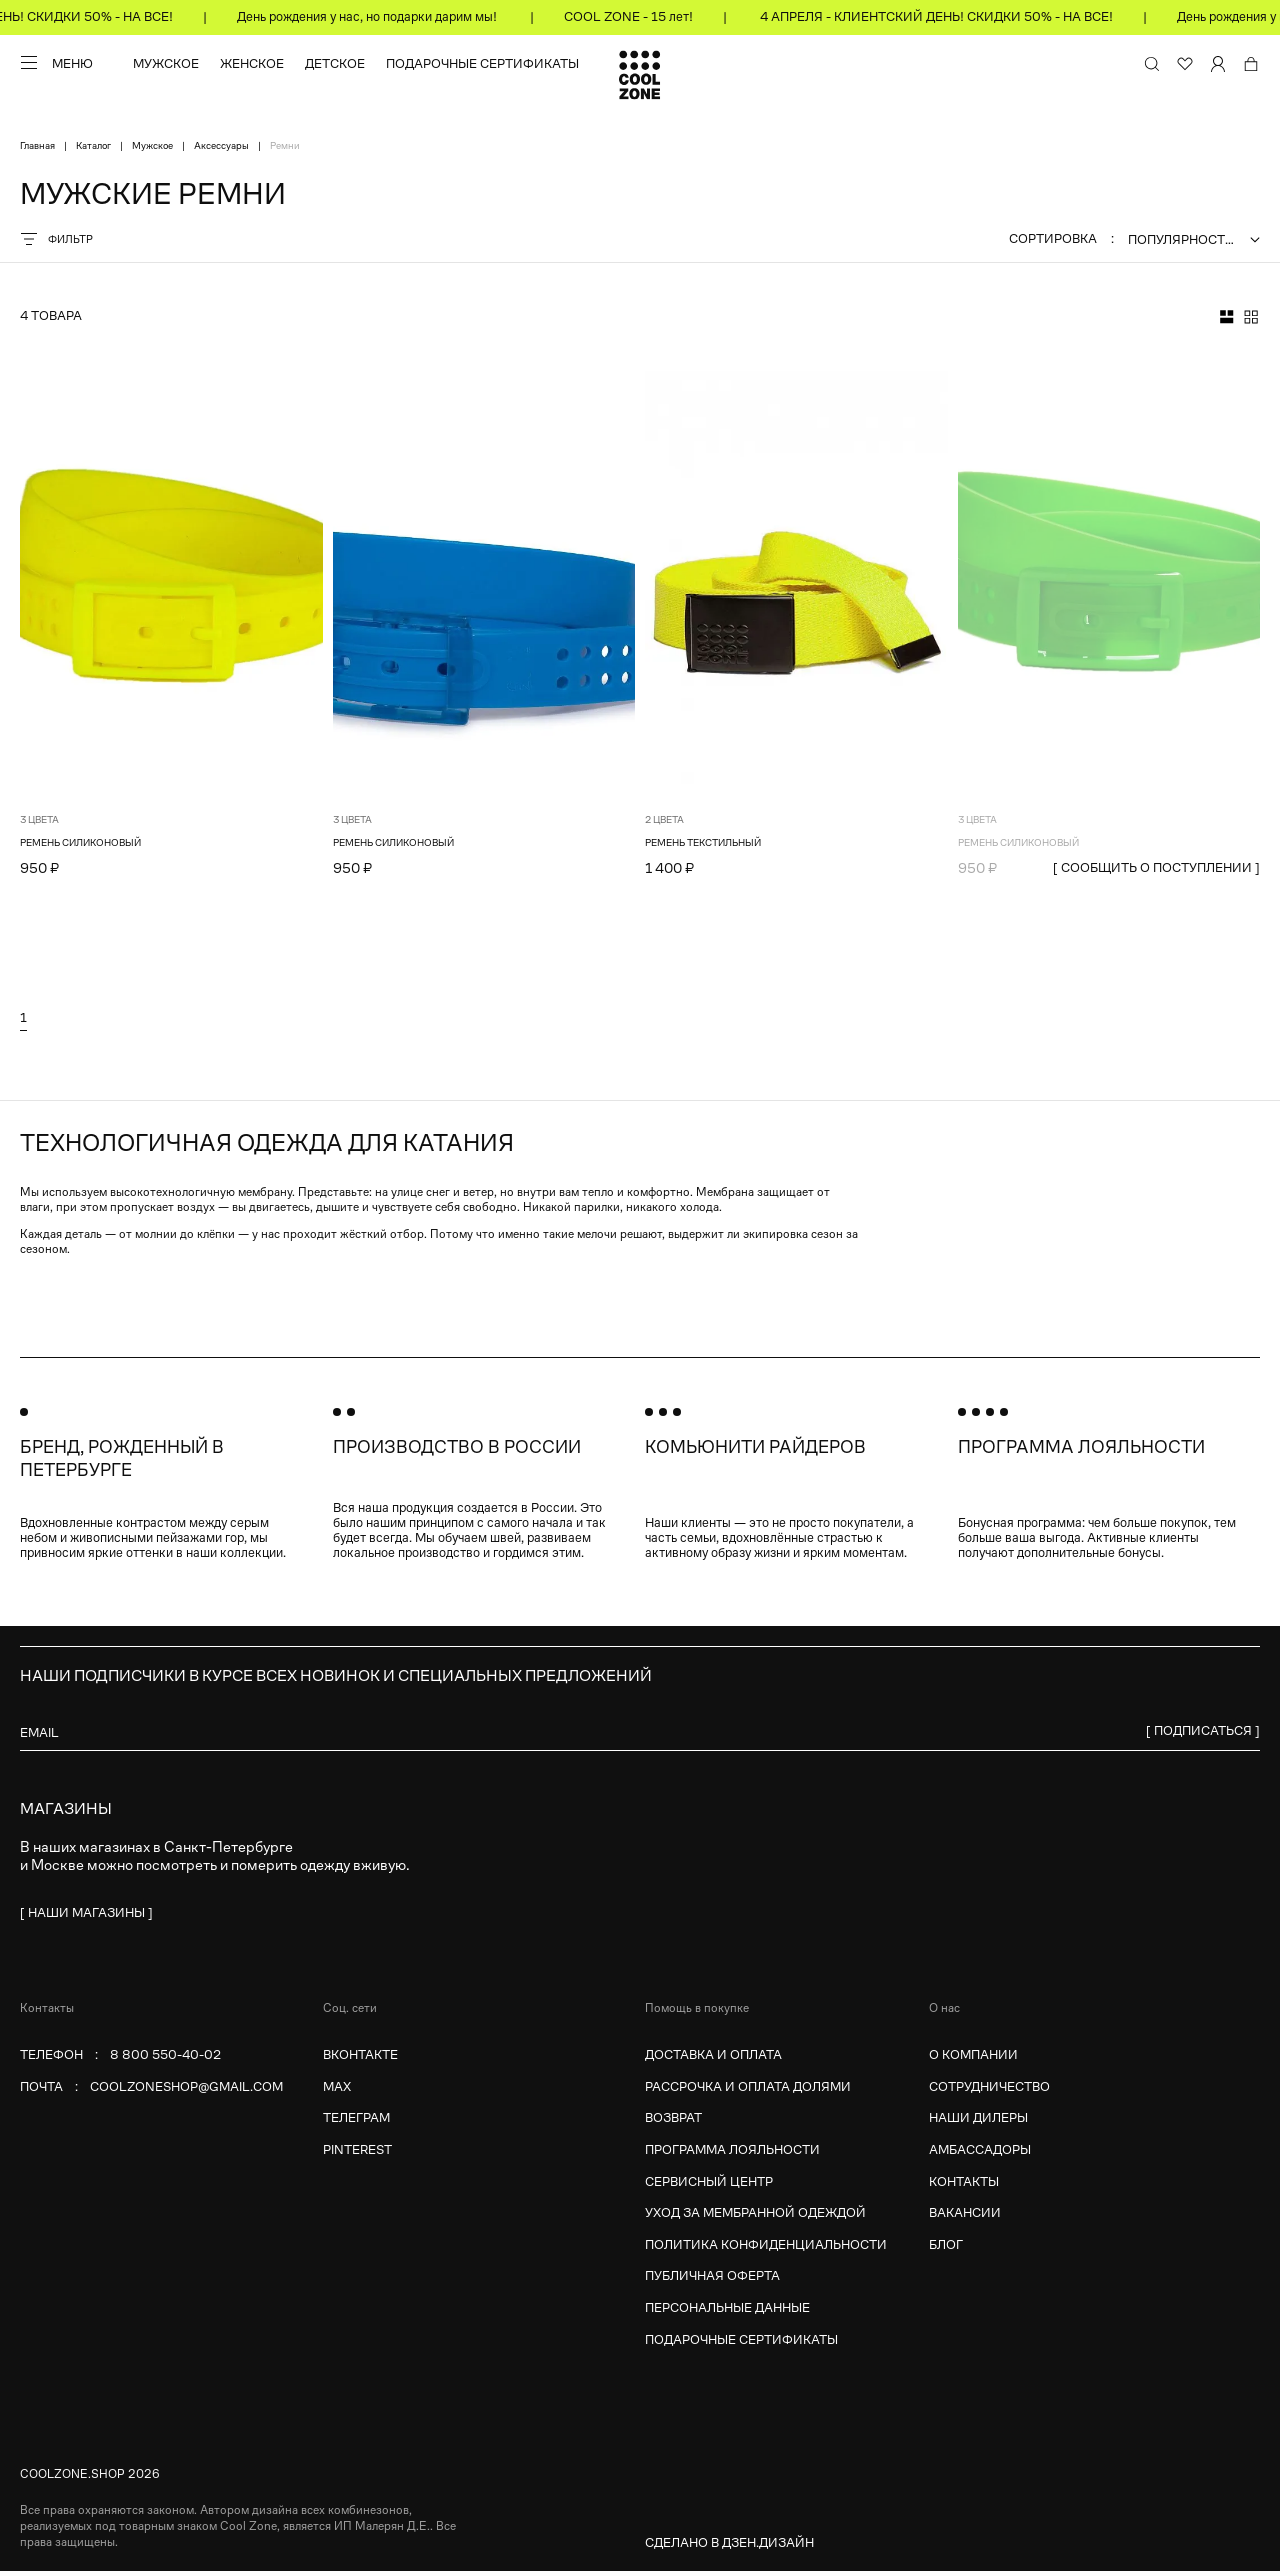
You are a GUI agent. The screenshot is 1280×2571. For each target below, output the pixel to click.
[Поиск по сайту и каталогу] (1152, 64)
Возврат (673, 2117)
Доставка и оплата (713, 2054)
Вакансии (965, 2212)
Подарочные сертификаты (482, 64)
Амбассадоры (980, 2149)
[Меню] (56, 63)
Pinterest (357, 2149)
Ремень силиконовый (80, 842)
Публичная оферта (712, 2275)
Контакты (964, 2181)
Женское (252, 64)
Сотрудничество (989, 2086)
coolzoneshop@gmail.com (186, 2086)
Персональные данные (727, 2307)
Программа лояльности (732, 2149)
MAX (337, 2086)
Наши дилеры (978, 2117)
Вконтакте (360, 2054)
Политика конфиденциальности (766, 2244)
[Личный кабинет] (1218, 64)
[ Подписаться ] (1203, 1730)
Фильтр (56, 239)
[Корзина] (1251, 64)
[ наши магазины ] (86, 1912)
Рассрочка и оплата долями (748, 2086)
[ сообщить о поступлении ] (1156, 867)
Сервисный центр (709, 2181)
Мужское (166, 64)
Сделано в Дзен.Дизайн (729, 2542)
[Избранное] (1185, 64)
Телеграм (356, 2117)
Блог (946, 2244)
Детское (335, 64)
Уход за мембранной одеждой (755, 2212)
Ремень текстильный (703, 842)
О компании (973, 2054)
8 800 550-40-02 (165, 2054)
